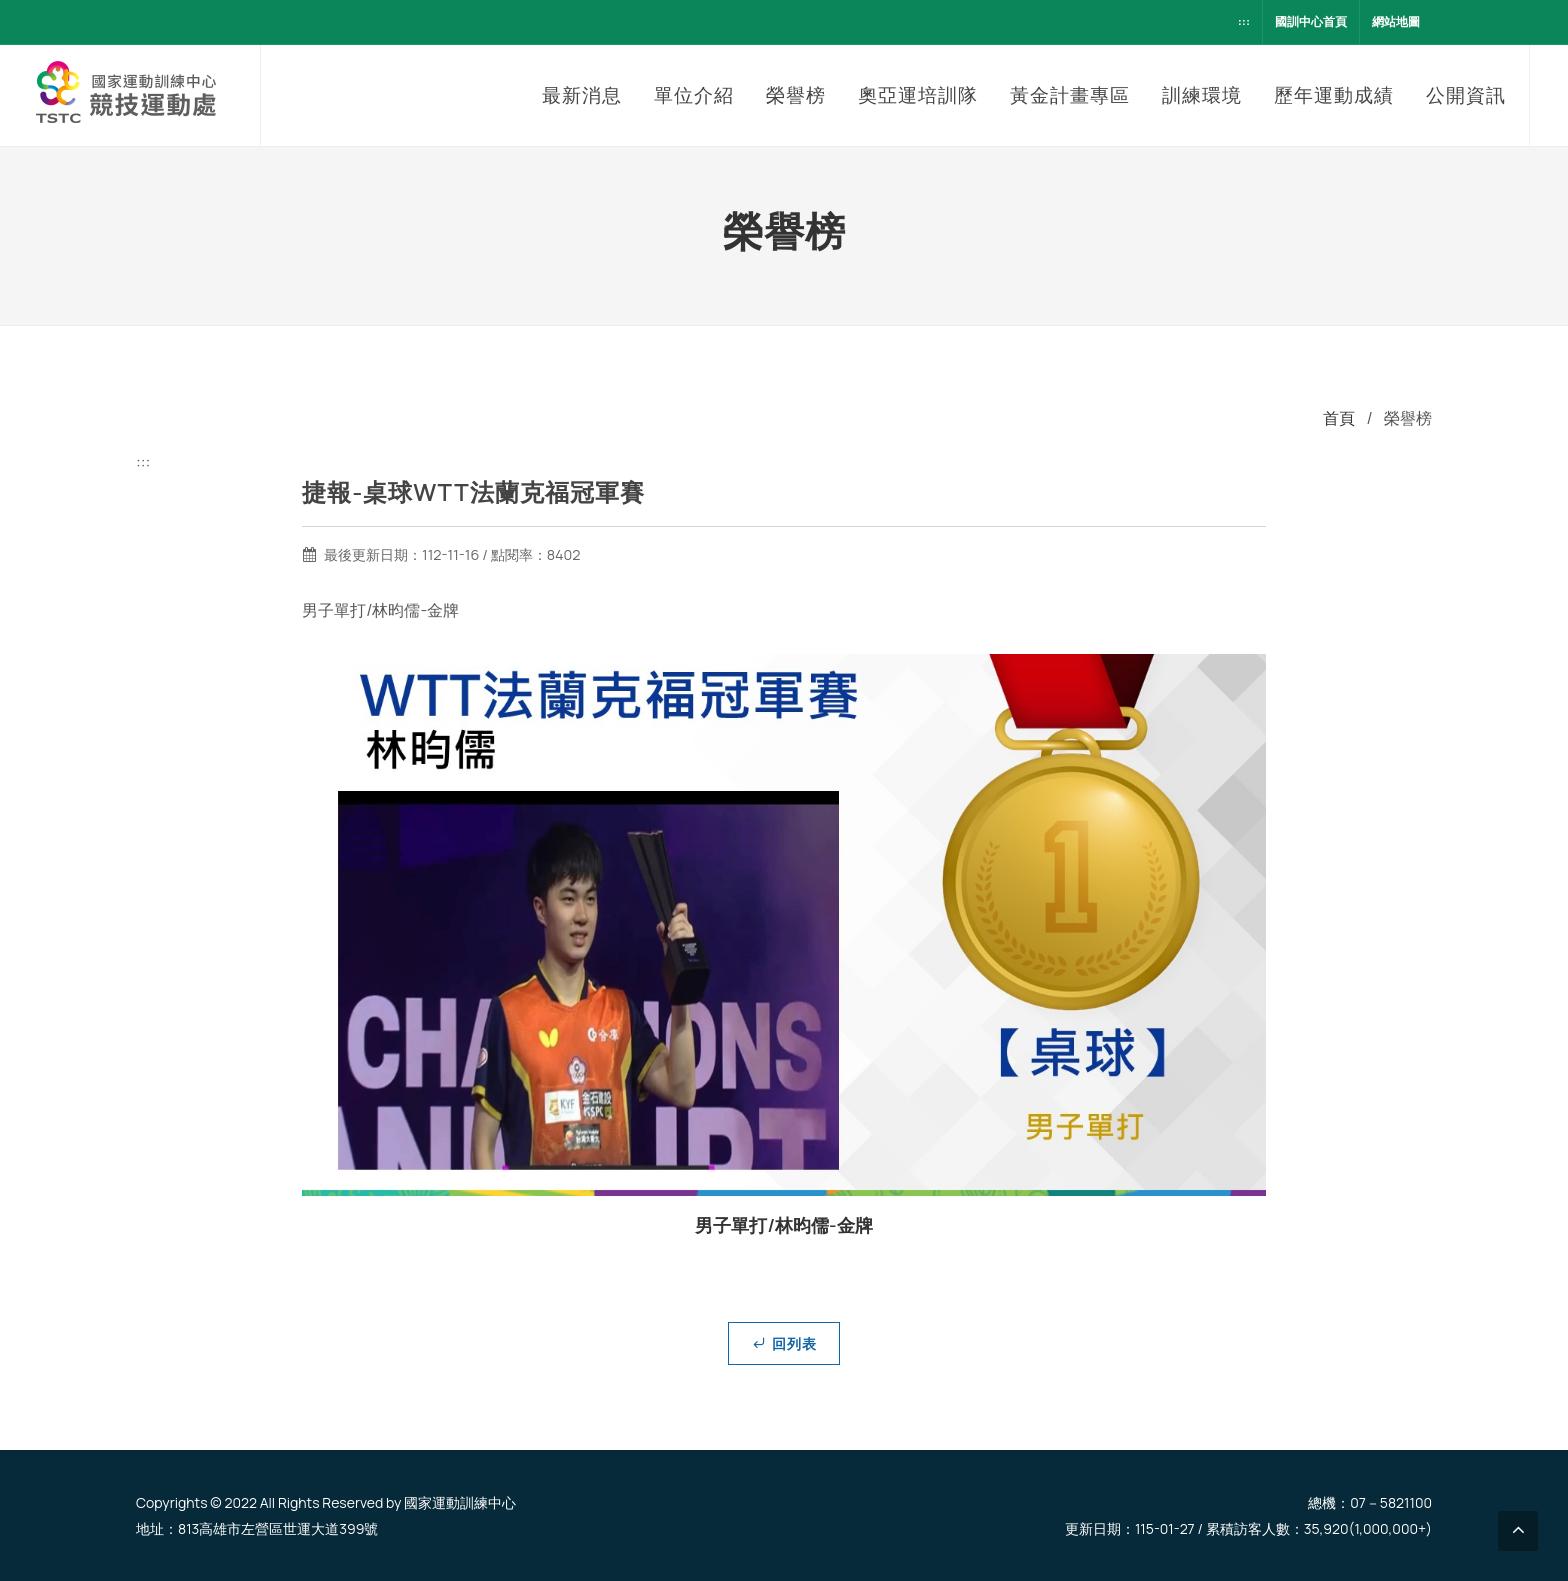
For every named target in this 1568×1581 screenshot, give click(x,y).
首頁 (1339, 418)
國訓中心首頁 (1311, 21)
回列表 (784, 1343)
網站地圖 (1396, 21)
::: (1244, 21)
